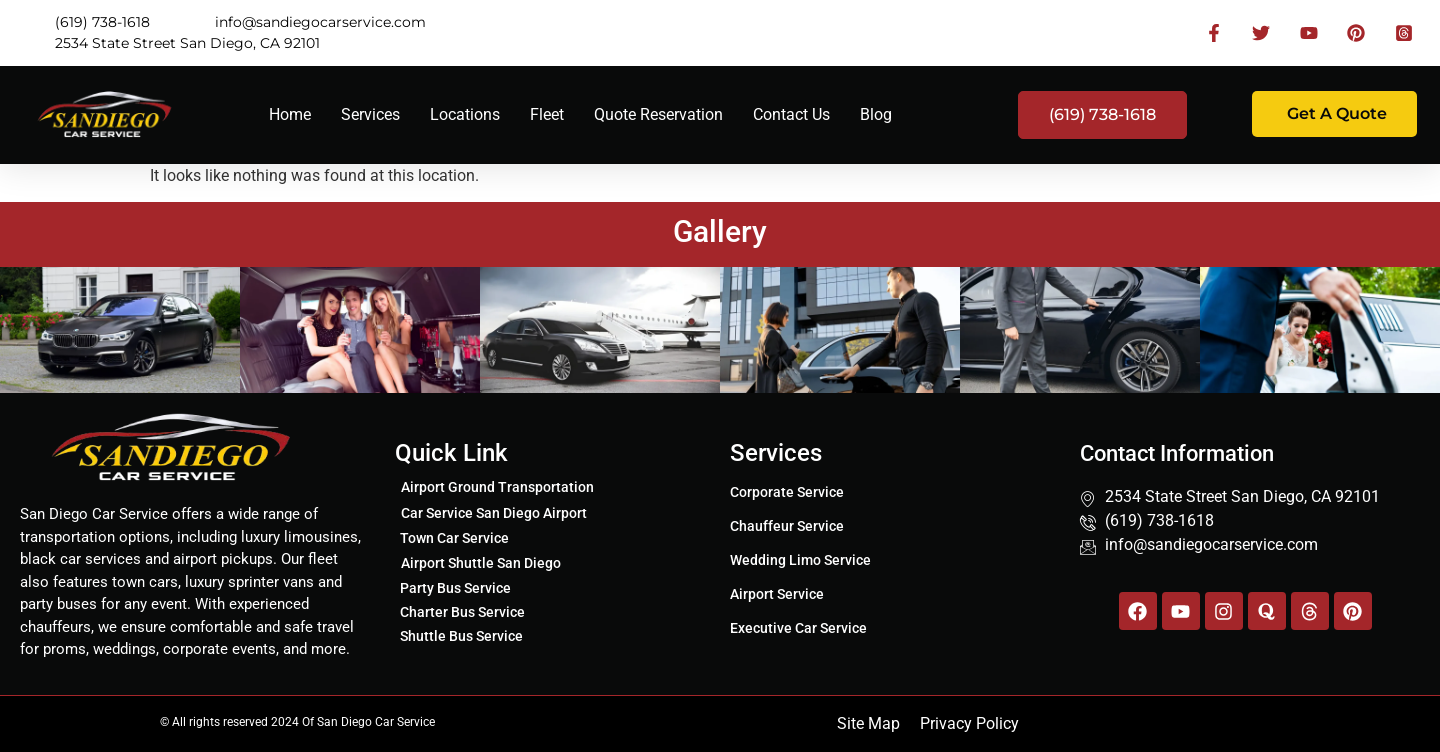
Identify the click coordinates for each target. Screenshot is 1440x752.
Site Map (868, 723)
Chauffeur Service (787, 526)
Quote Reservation (658, 114)
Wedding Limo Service (800, 560)
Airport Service (777, 594)
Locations (465, 114)
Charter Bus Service (462, 612)
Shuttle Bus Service (461, 636)
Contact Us (791, 114)
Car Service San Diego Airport (494, 513)
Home (290, 114)
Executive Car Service (798, 628)
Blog (876, 114)
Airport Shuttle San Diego (481, 563)
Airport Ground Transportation (497, 487)
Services (370, 114)
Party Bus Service (455, 588)
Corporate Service (787, 492)
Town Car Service (454, 538)
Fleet (547, 114)
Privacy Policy (969, 723)
